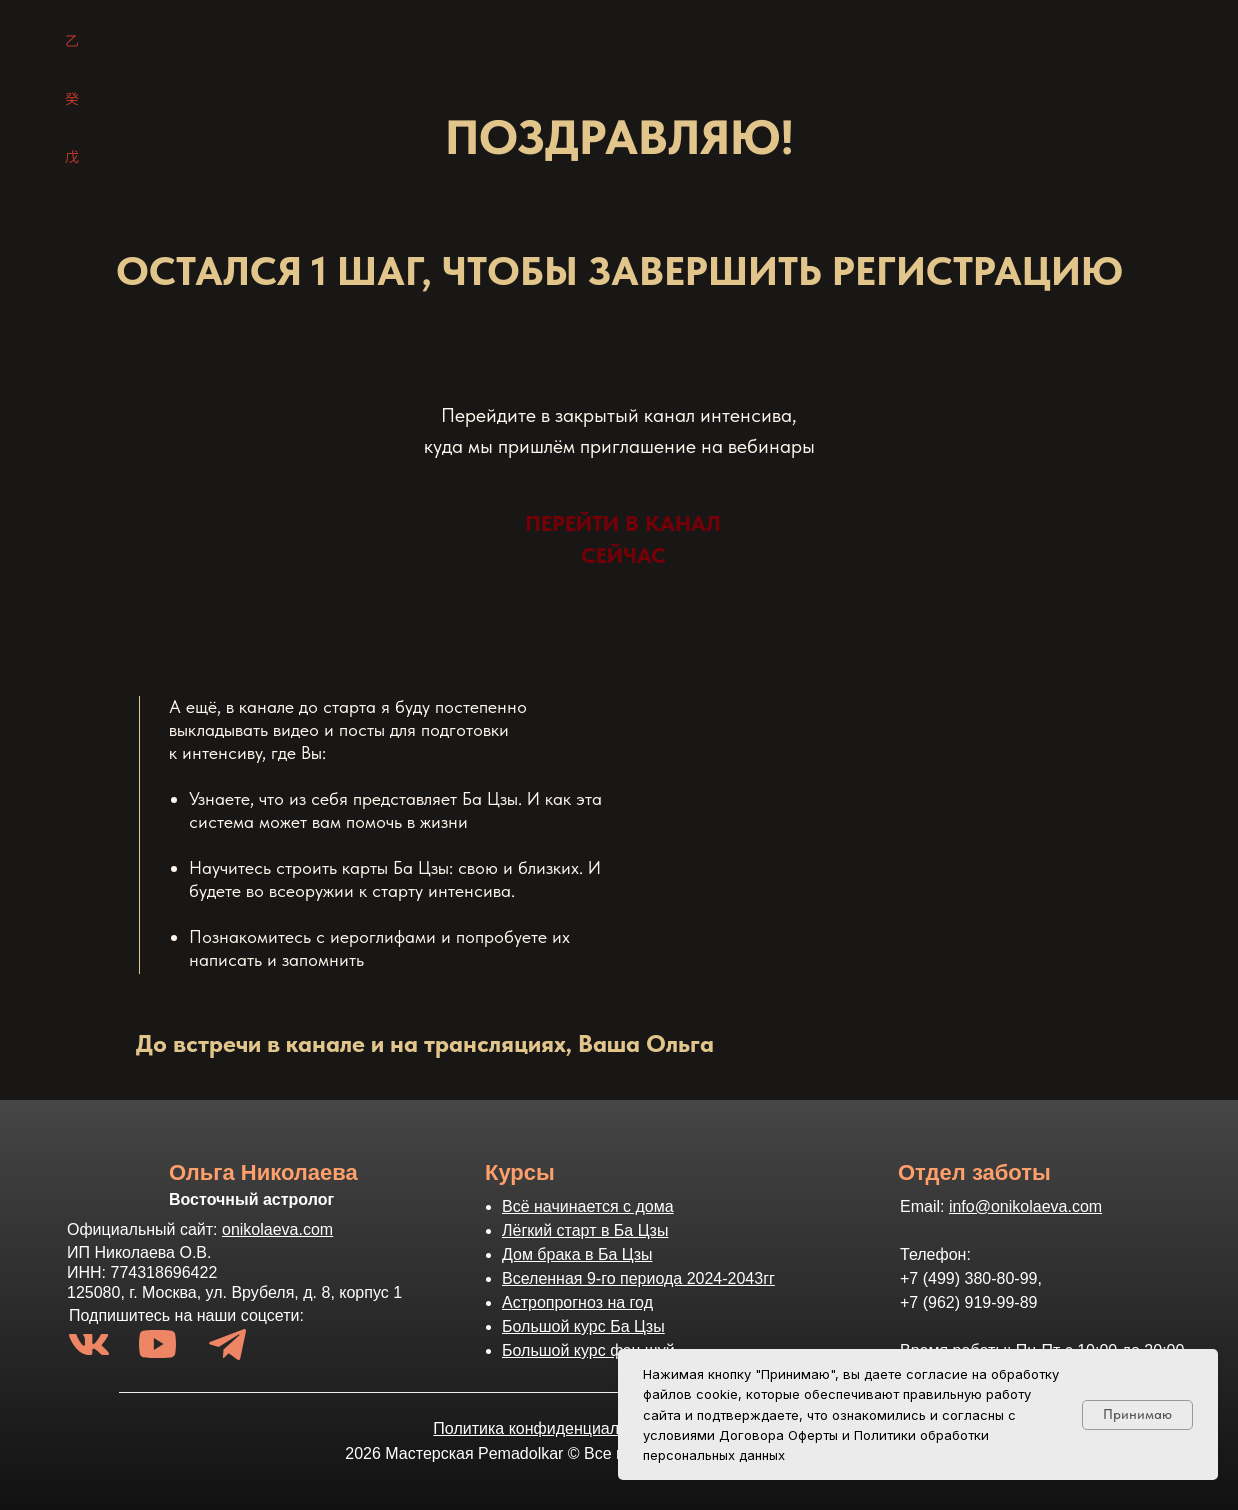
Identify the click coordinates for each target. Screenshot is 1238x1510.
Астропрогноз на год (577, 1302)
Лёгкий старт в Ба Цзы (585, 1230)
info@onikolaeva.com (1025, 1206)
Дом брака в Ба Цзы (577, 1254)
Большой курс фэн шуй (588, 1350)
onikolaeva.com (277, 1229)
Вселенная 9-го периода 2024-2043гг (638, 1278)
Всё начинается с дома (588, 1206)
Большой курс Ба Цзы (583, 1326)
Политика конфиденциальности (551, 1428)
